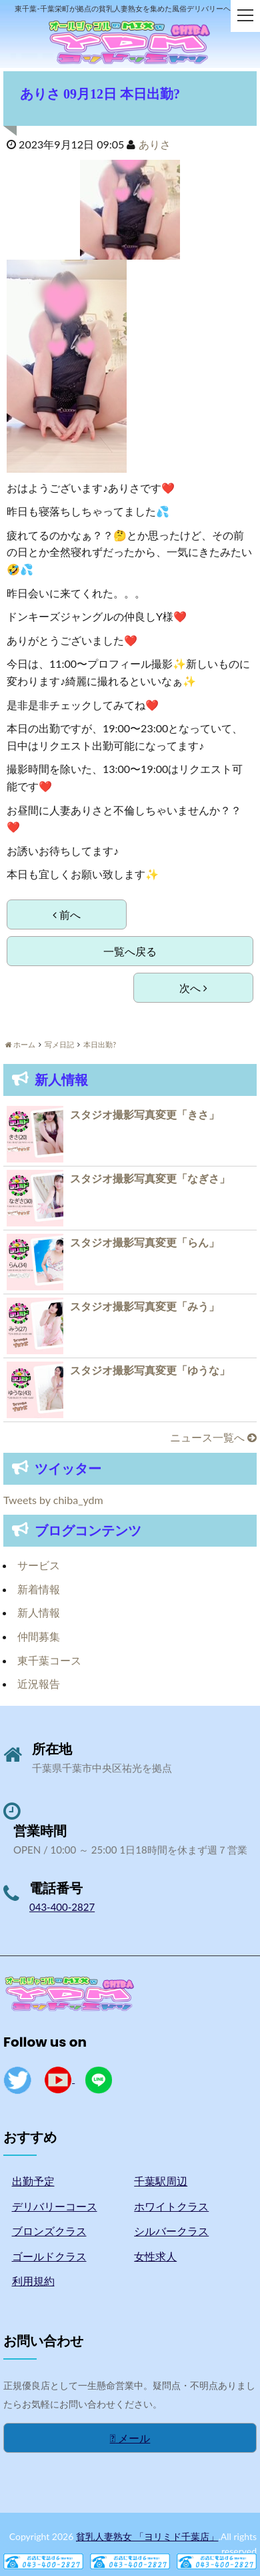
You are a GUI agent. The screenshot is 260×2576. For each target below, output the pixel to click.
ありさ (155, 144)
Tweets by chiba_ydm (53, 1499)
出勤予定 (33, 2181)
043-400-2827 (62, 1907)
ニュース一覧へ (213, 1437)
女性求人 (155, 2256)
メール (130, 2438)
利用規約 (33, 2280)
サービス (38, 1565)
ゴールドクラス (49, 2256)
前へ (67, 914)
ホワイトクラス (171, 2206)
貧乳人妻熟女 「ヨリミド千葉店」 (147, 2536)
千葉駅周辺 (160, 2181)
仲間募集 (38, 1636)
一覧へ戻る (130, 951)
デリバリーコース (54, 2206)
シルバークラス (171, 2230)
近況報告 (38, 1683)
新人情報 (38, 1612)
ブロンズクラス (49, 2230)
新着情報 (38, 1589)
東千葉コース (49, 1660)
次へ (193, 987)
